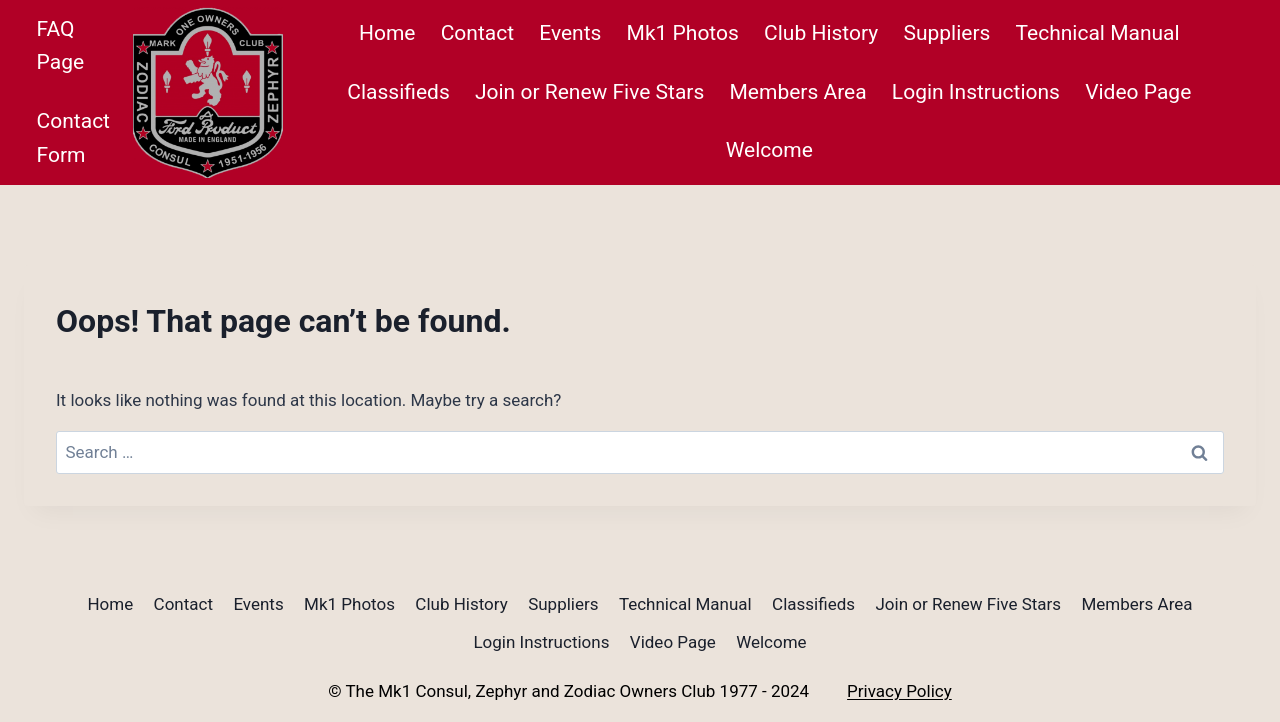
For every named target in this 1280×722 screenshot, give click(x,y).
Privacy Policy (899, 691)
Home (387, 33)
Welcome (769, 150)
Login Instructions (976, 92)
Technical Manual (1098, 33)
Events (570, 33)
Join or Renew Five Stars (589, 92)
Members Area (798, 92)
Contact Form (73, 138)
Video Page (1138, 92)
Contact (477, 33)
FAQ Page (61, 46)
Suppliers (946, 33)
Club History (821, 33)
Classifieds (398, 92)
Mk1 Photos (683, 33)
